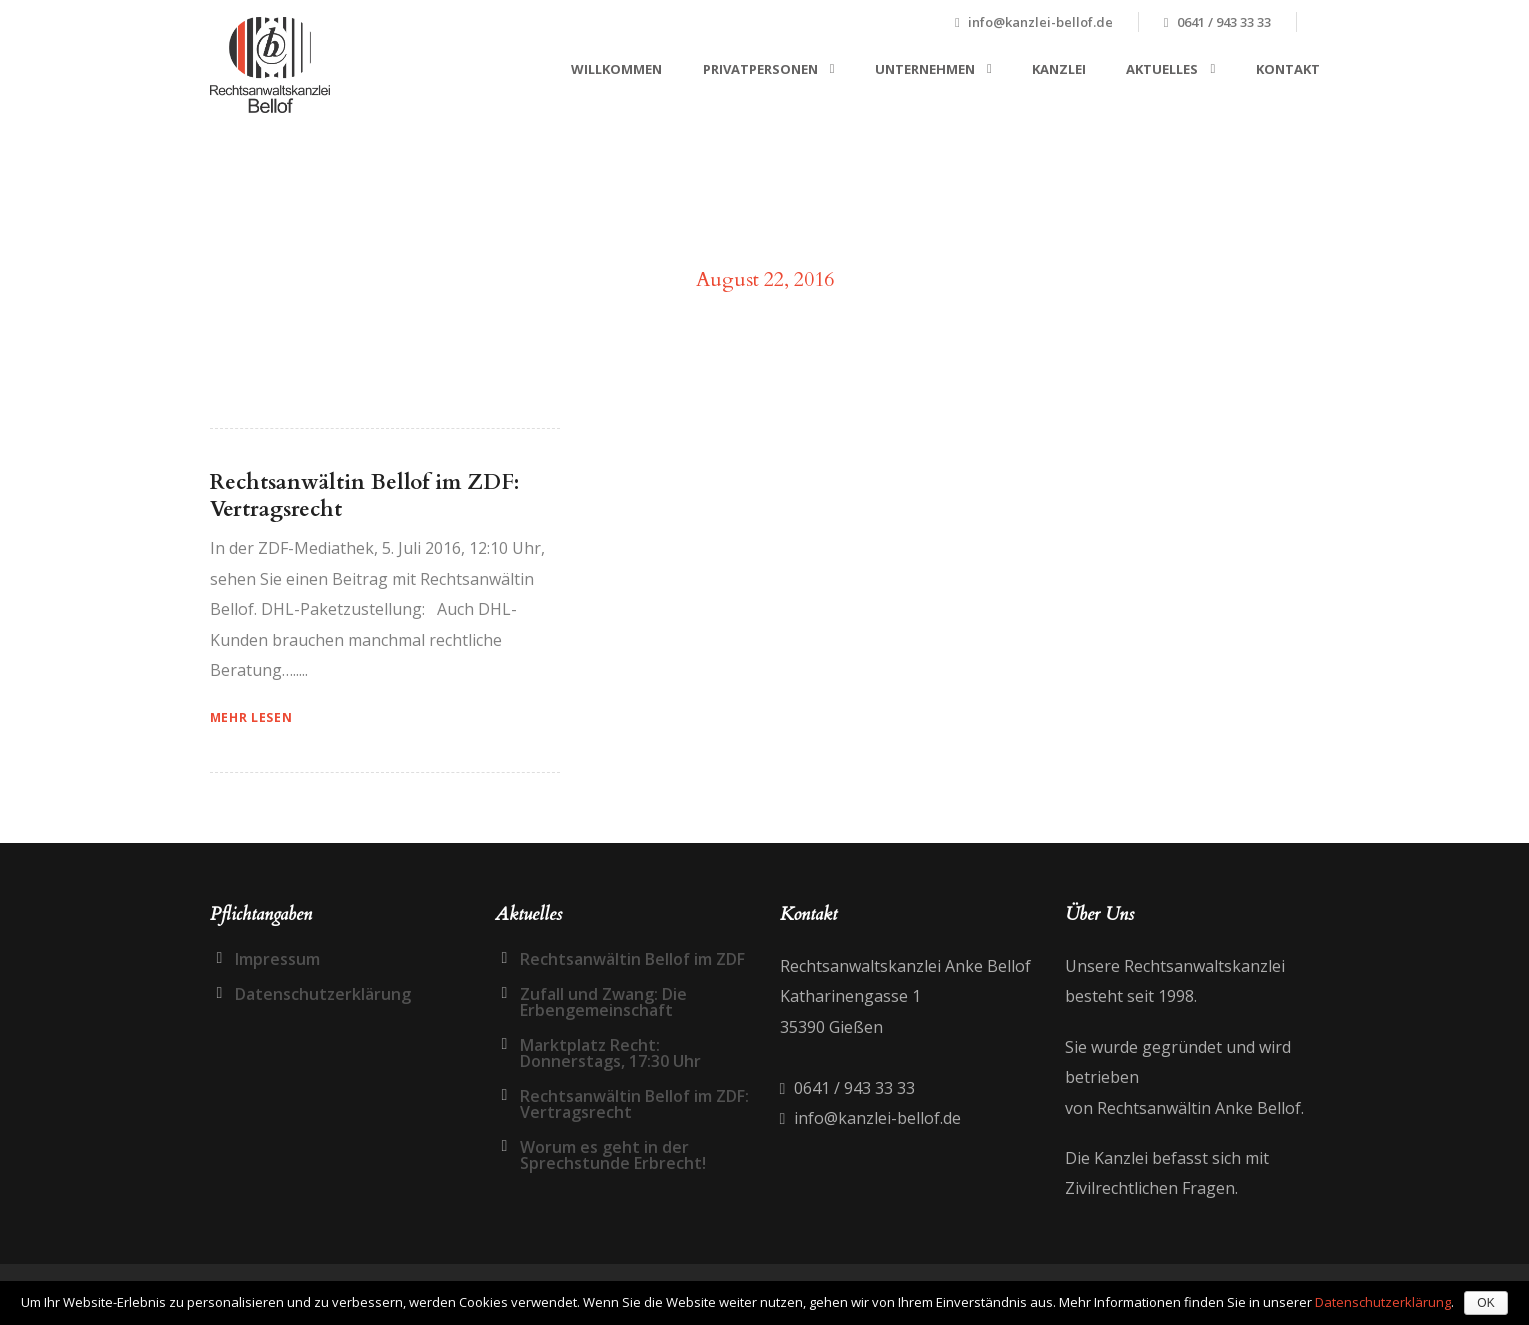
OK (1485, 1303)
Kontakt (1288, 69)
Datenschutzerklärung (323, 994)
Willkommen (616, 69)
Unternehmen (925, 69)
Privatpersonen (760, 69)
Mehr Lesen (251, 717)
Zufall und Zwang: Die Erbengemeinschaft (603, 1002)
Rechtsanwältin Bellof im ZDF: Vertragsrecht (364, 496)
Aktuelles (1162, 69)
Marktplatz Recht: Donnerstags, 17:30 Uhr (610, 1053)
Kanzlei (1059, 69)
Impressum (277, 959)
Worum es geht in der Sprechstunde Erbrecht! (613, 1155)
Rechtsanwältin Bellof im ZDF (632, 959)
